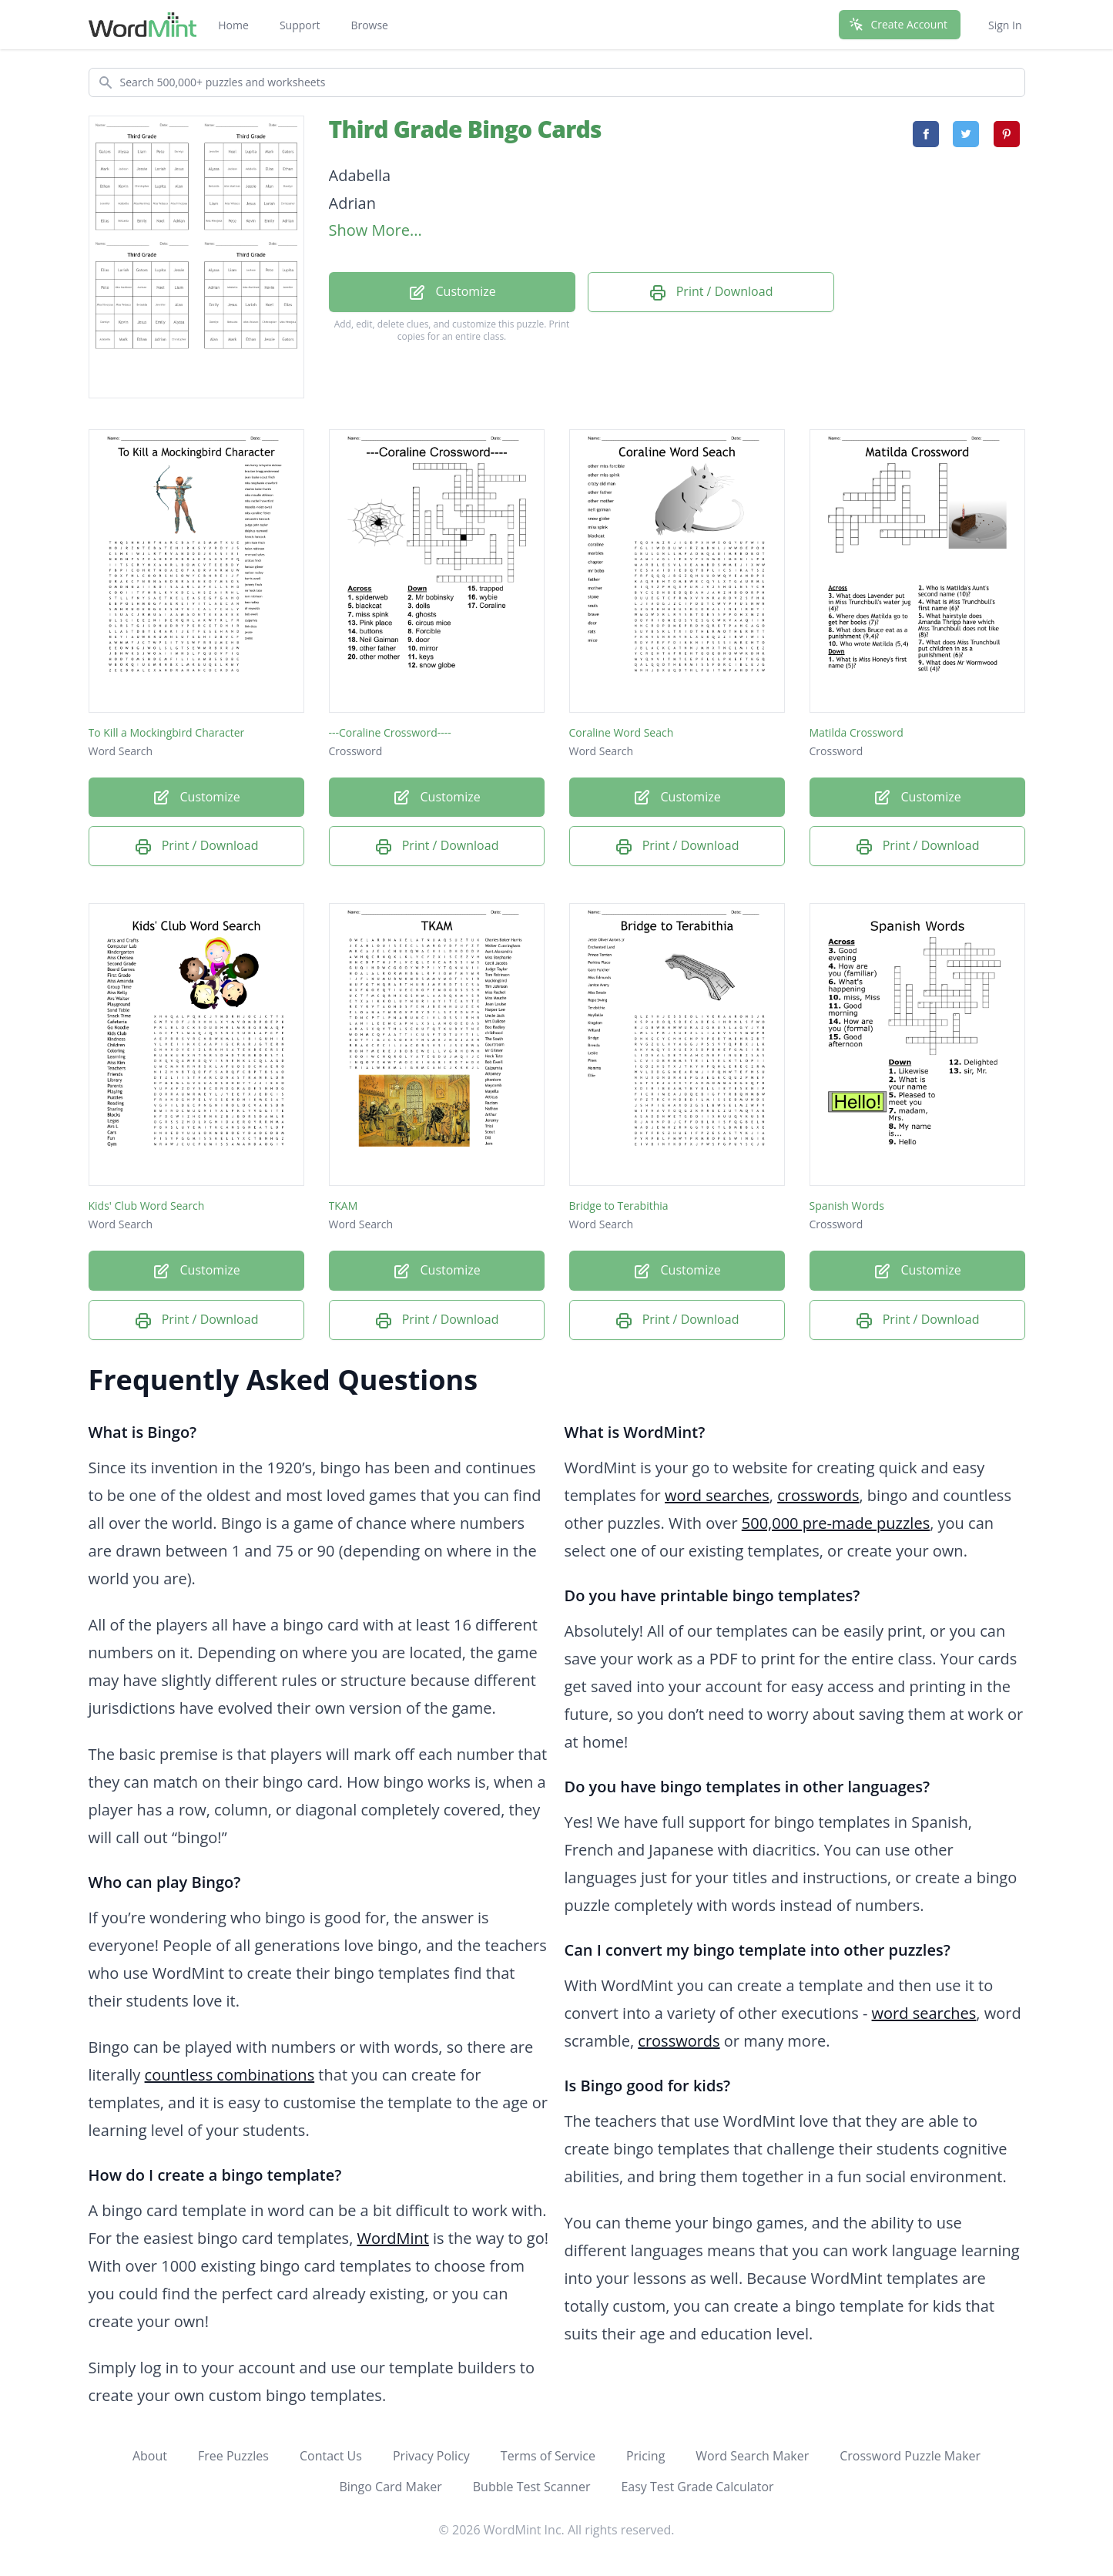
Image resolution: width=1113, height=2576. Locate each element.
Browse (369, 25)
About (149, 2455)
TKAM (343, 1205)
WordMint (393, 2238)
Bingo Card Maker (390, 2486)
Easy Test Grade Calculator (697, 2486)
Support (300, 25)
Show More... (375, 230)
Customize (451, 292)
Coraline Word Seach (621, 732)
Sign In (1005, 25)
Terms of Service (548, 2455)
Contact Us (331, 2455)
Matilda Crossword (856, 732)
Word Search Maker (752, 2455)
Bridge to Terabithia (619, 1205)
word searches (717, 1495)
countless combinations (230, 2074)
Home (233, 25)
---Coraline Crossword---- (390, 732)
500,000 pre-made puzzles (836, 1523)
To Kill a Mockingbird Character (167, 732)
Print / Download (711, 292)
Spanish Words (847, 1205)
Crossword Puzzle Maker (910, 2455)
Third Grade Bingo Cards (465, 129)
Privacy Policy (431, 2455)
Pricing (645, 2455)
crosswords (818, 1495)
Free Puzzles (233, 2455)
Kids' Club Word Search (147, 1205)
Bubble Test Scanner (532, 2486)
